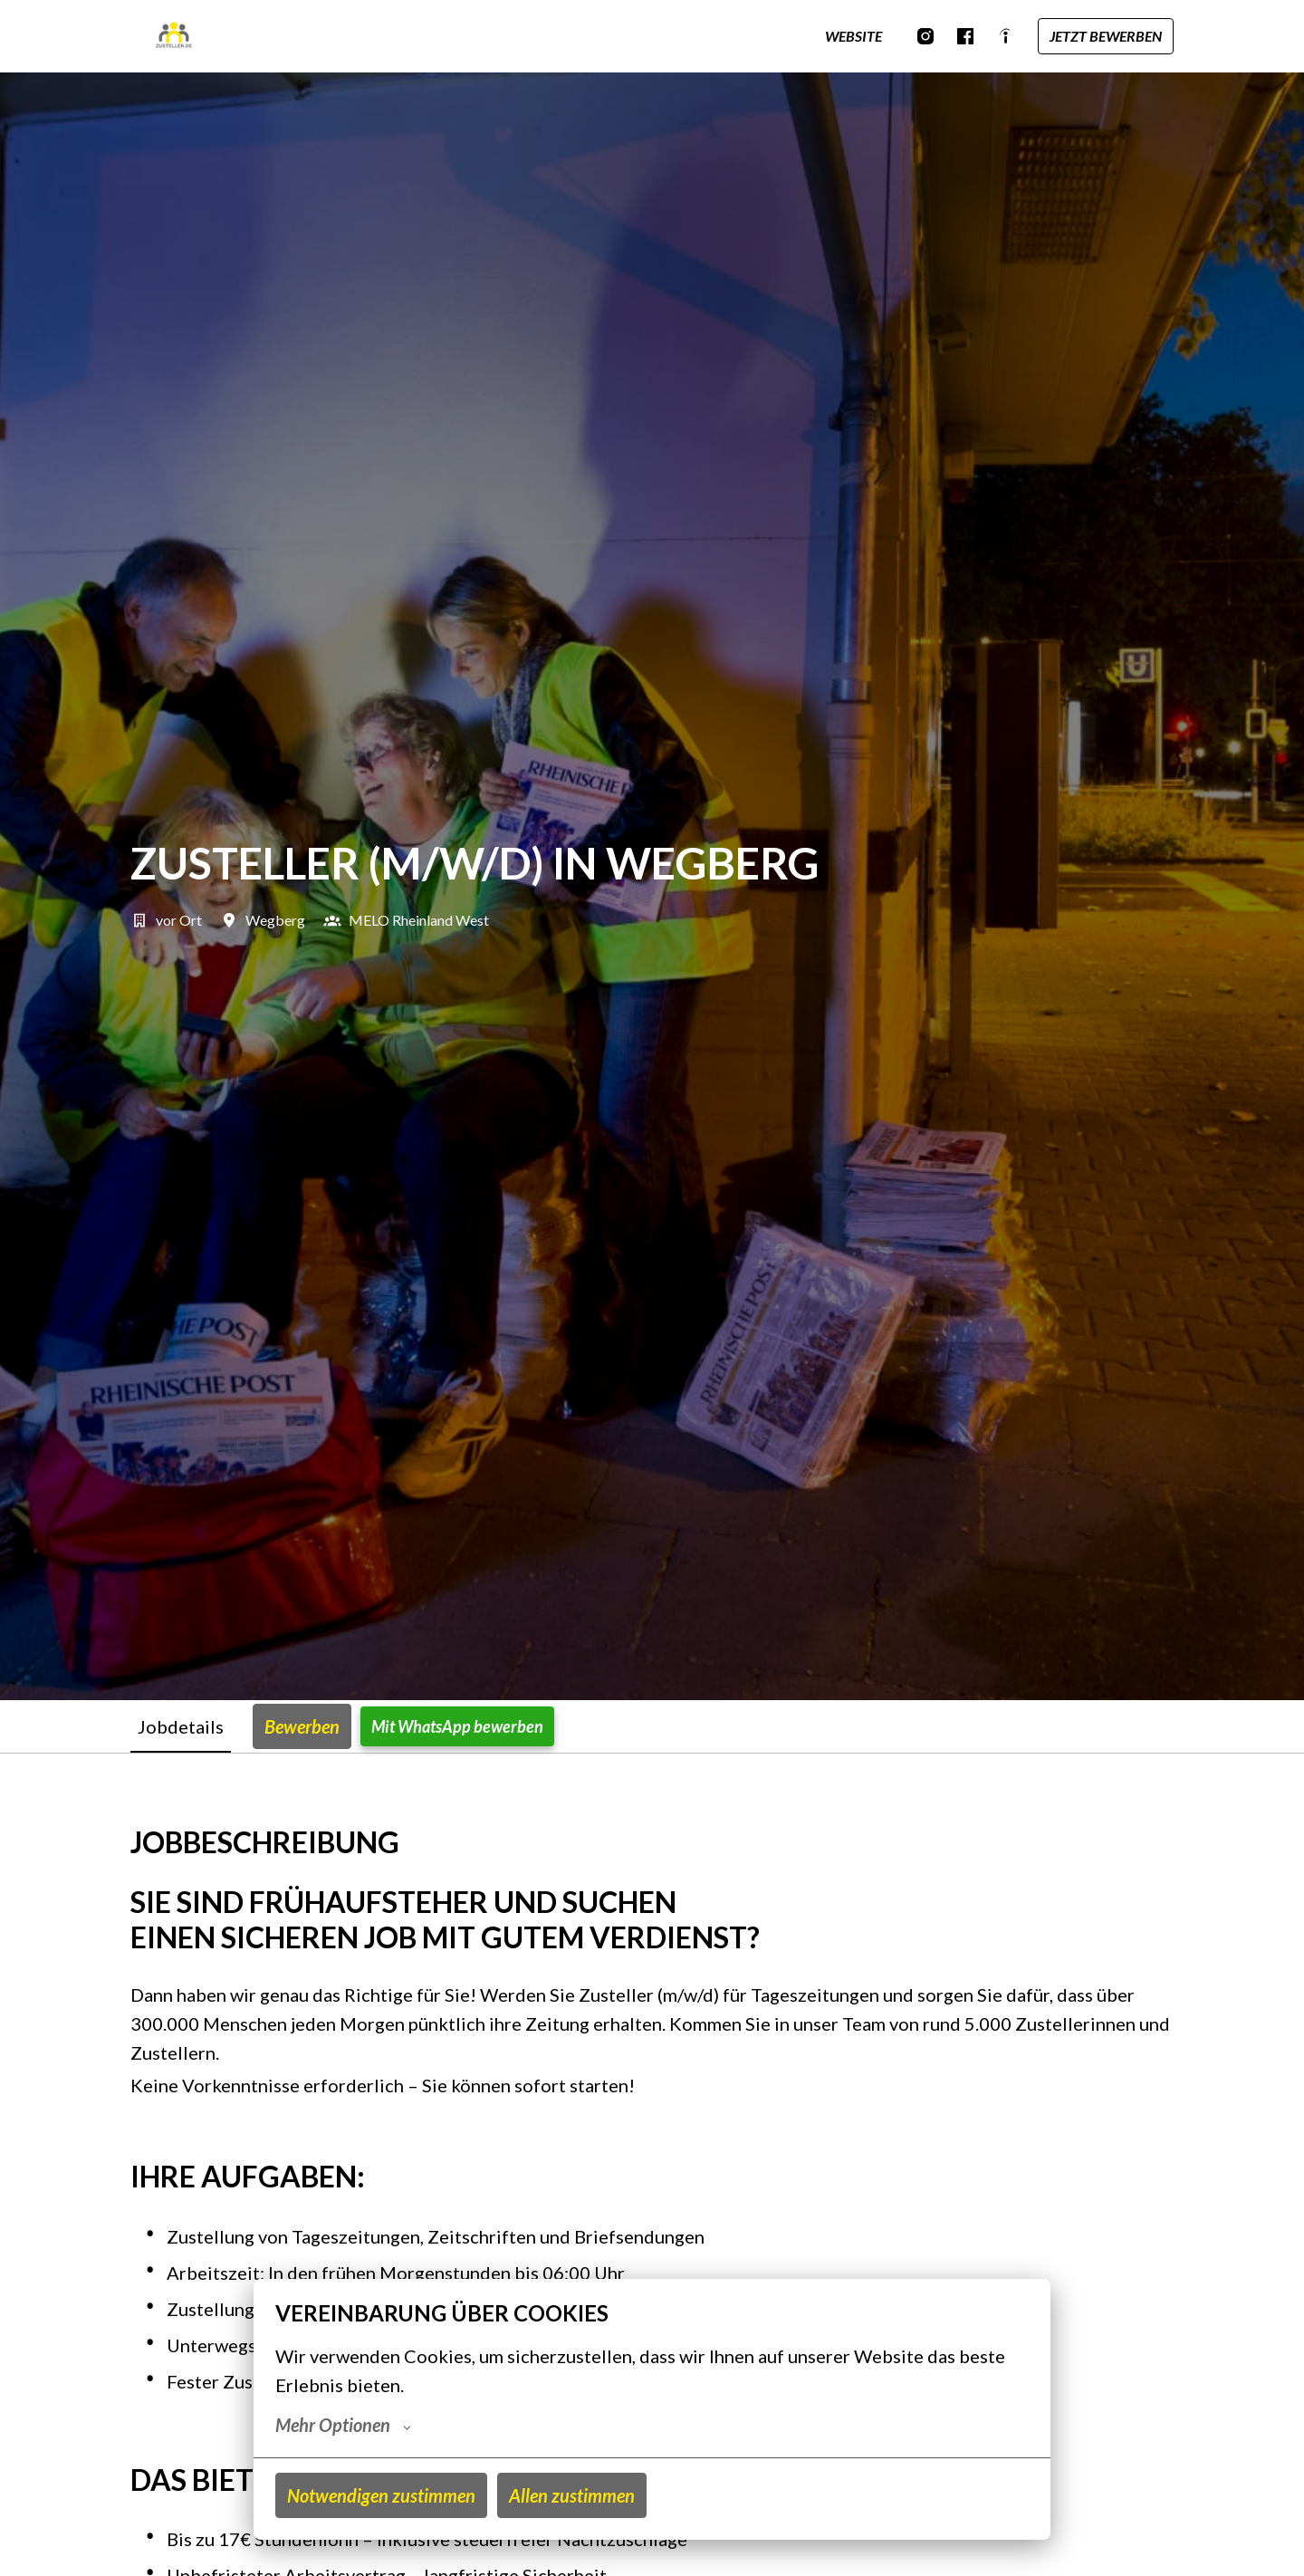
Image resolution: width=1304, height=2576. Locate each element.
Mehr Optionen (343, 2425)
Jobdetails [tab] (181, 1726)
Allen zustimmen (572, 2495)
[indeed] (1005, 36)
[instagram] (925, 36)
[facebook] (965, 36)
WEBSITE (853, 35)
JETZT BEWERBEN (1106, 35)
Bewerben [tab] (302, 1726)
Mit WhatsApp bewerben (457, 1726)
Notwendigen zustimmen (381, 2495)
